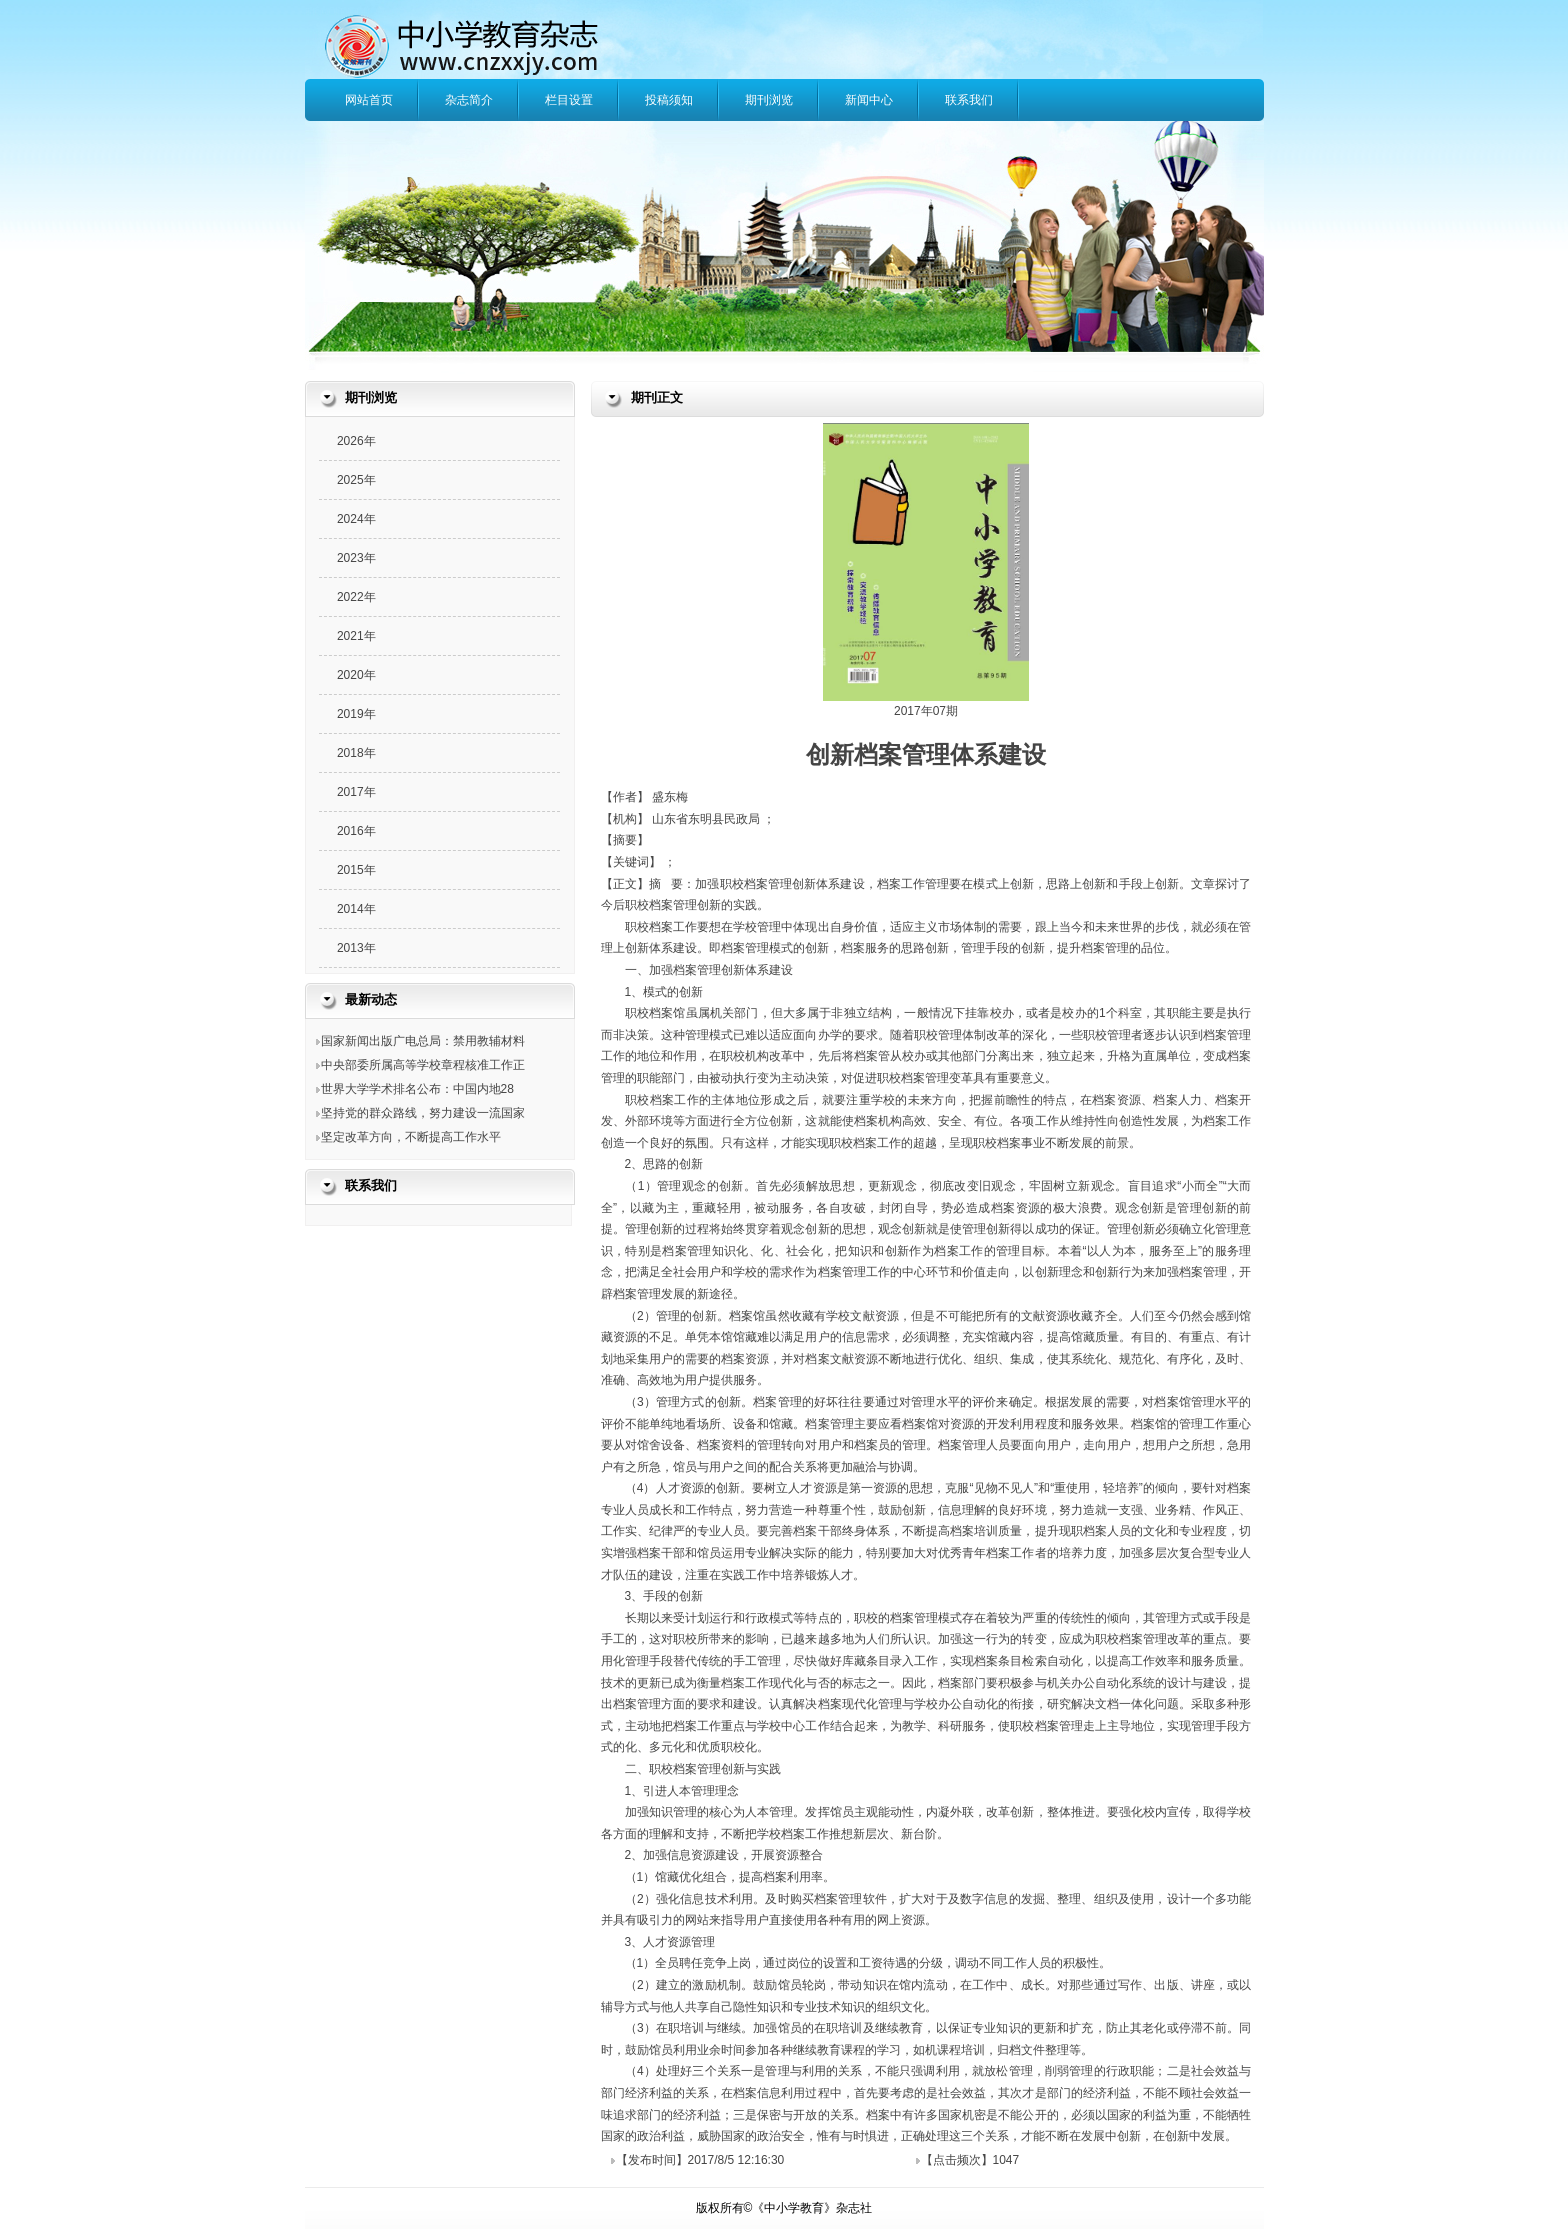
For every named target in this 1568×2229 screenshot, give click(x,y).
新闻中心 (869, 100)
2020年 (356, 675)
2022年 (356, 597)
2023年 (356, 558)
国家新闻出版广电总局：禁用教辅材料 (423, 1041)
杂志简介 (469, 100)
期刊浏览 (769, 100)
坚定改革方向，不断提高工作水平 (411, 1137)
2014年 (356, 909)
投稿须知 (669, 100)
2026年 (356, 441)
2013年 (356, 948)
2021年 (356, 636)
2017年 (356, 792)
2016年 (356, 831)
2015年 (356, 870)
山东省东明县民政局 (707, 819)
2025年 (356, 480)
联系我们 (969, 100)
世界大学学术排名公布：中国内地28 (417, 1089)
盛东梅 (670, 797)
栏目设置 (569, 100)
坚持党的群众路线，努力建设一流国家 (423, 1113)
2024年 (356, 519)
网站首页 (369, 100)
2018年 (356, 753)
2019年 (356, 714)
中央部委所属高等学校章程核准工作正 (423, 1065)
